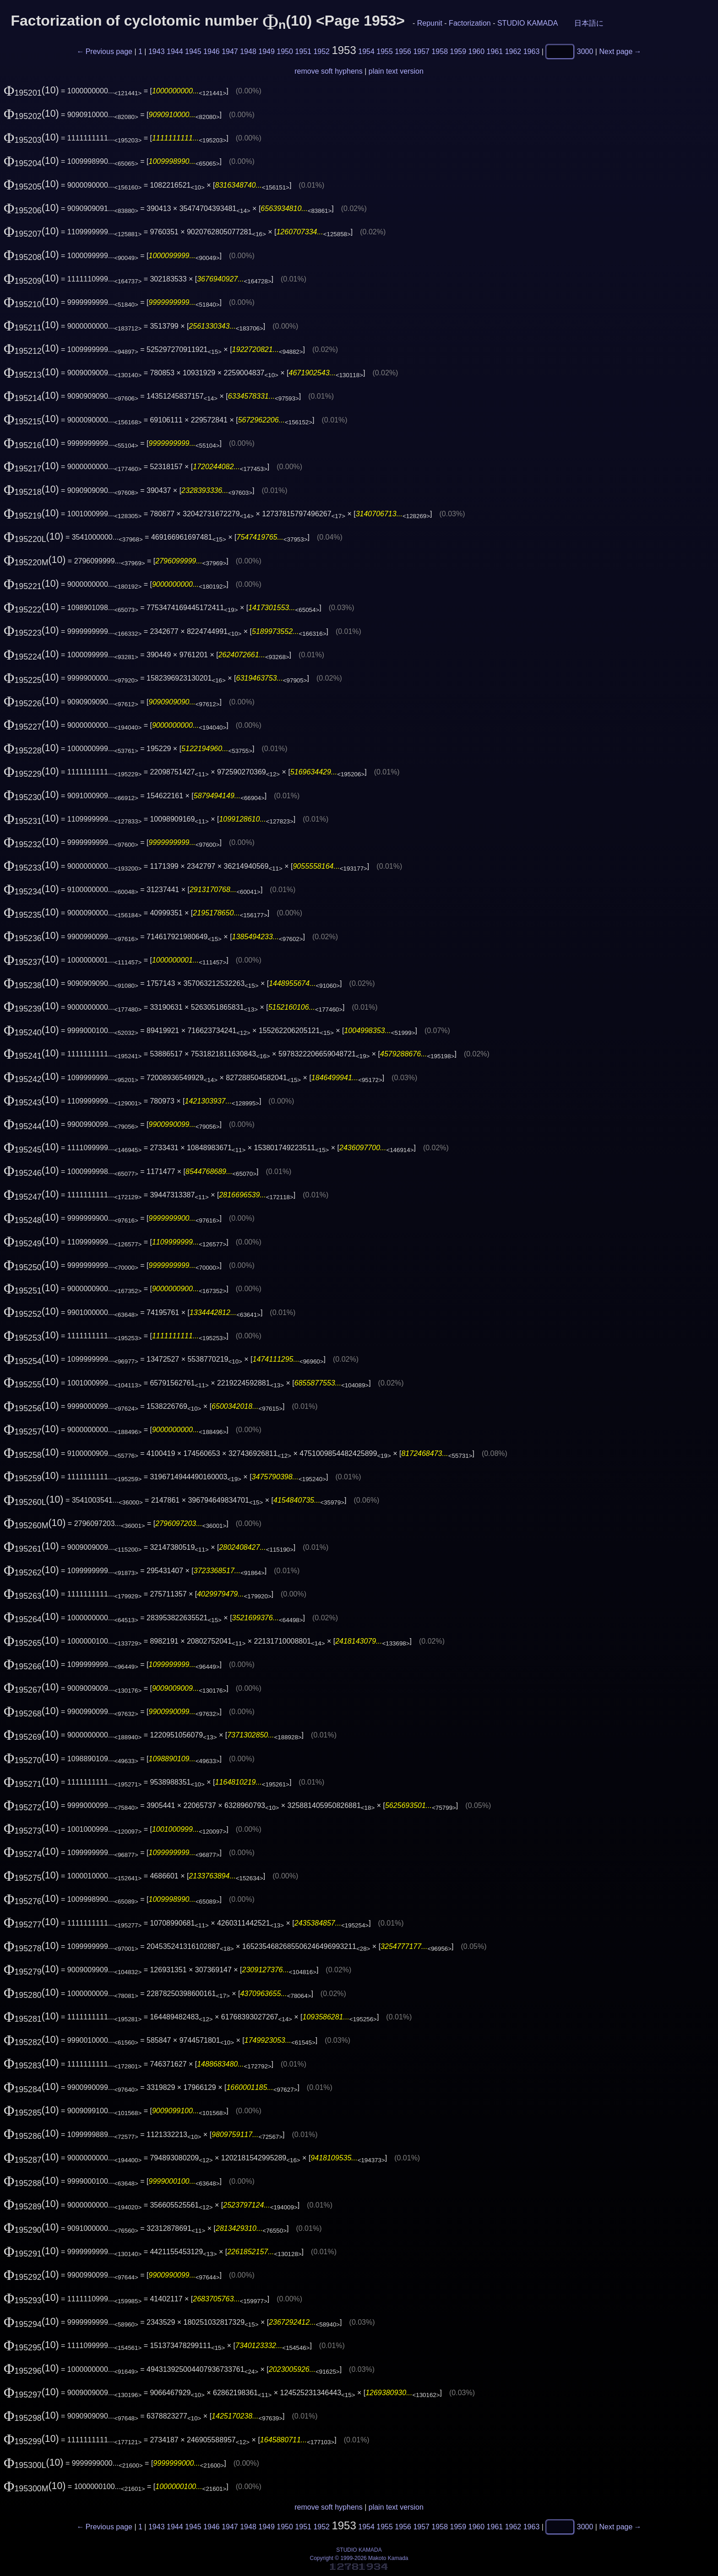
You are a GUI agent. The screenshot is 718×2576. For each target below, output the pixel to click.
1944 (175, 51)
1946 (211, 51)
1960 (476, 51)
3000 (585, 51)
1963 (531, 51)
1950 (285, 51)
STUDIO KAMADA (527, 23)
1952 (321, 51)
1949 (266, 51)
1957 (421, 51)
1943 (156, 51)
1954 (366, 51)
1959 (458, 51)
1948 (248, 51)
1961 (495, 51)
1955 (384, 51)
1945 (193, 51)
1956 (403, 51)
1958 (439, 51)
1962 (513, 51)
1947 (230, 51)
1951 (303, 51)
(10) (31, 90)
